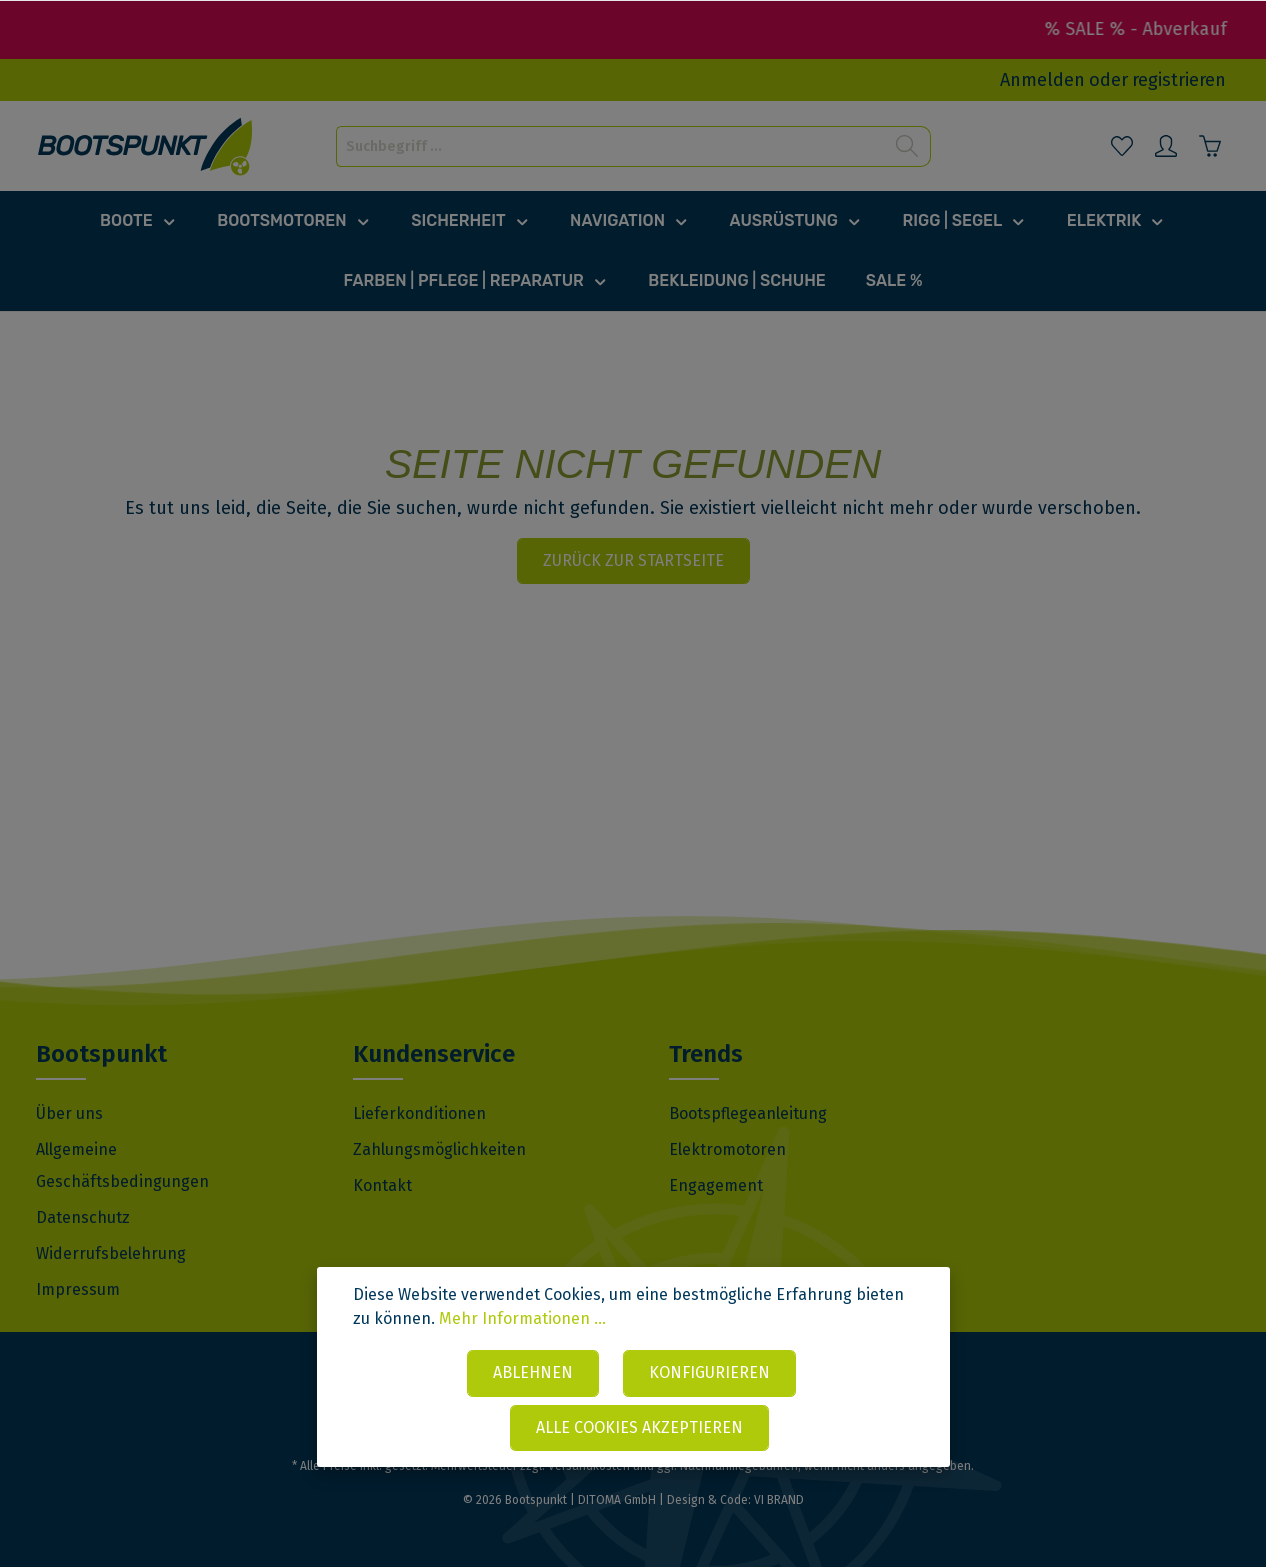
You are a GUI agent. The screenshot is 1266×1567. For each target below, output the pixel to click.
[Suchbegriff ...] (610, 146)
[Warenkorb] (1210, 146)
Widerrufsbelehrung (111, 1253)
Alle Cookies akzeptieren (639, 1427)
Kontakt (382, 1185)
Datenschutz (83, 1217)
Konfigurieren (709, 1372)
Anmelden (1042, 80)
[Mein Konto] (1166, 146)
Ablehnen (533, 1372)
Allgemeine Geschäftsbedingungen (122, 1165)
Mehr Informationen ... (522, 1318)
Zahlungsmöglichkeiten (439, 1149)
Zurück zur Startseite (633, 560)
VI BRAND (779, 1500)
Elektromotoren (727, 1149)
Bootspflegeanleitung (748, 1113)
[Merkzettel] (1122, 146)
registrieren (1179, 80)
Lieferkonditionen (419, 1113)
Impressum (78, 1289)
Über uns (69, 1113)
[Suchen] (907, 146)
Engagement (716, 1185)
